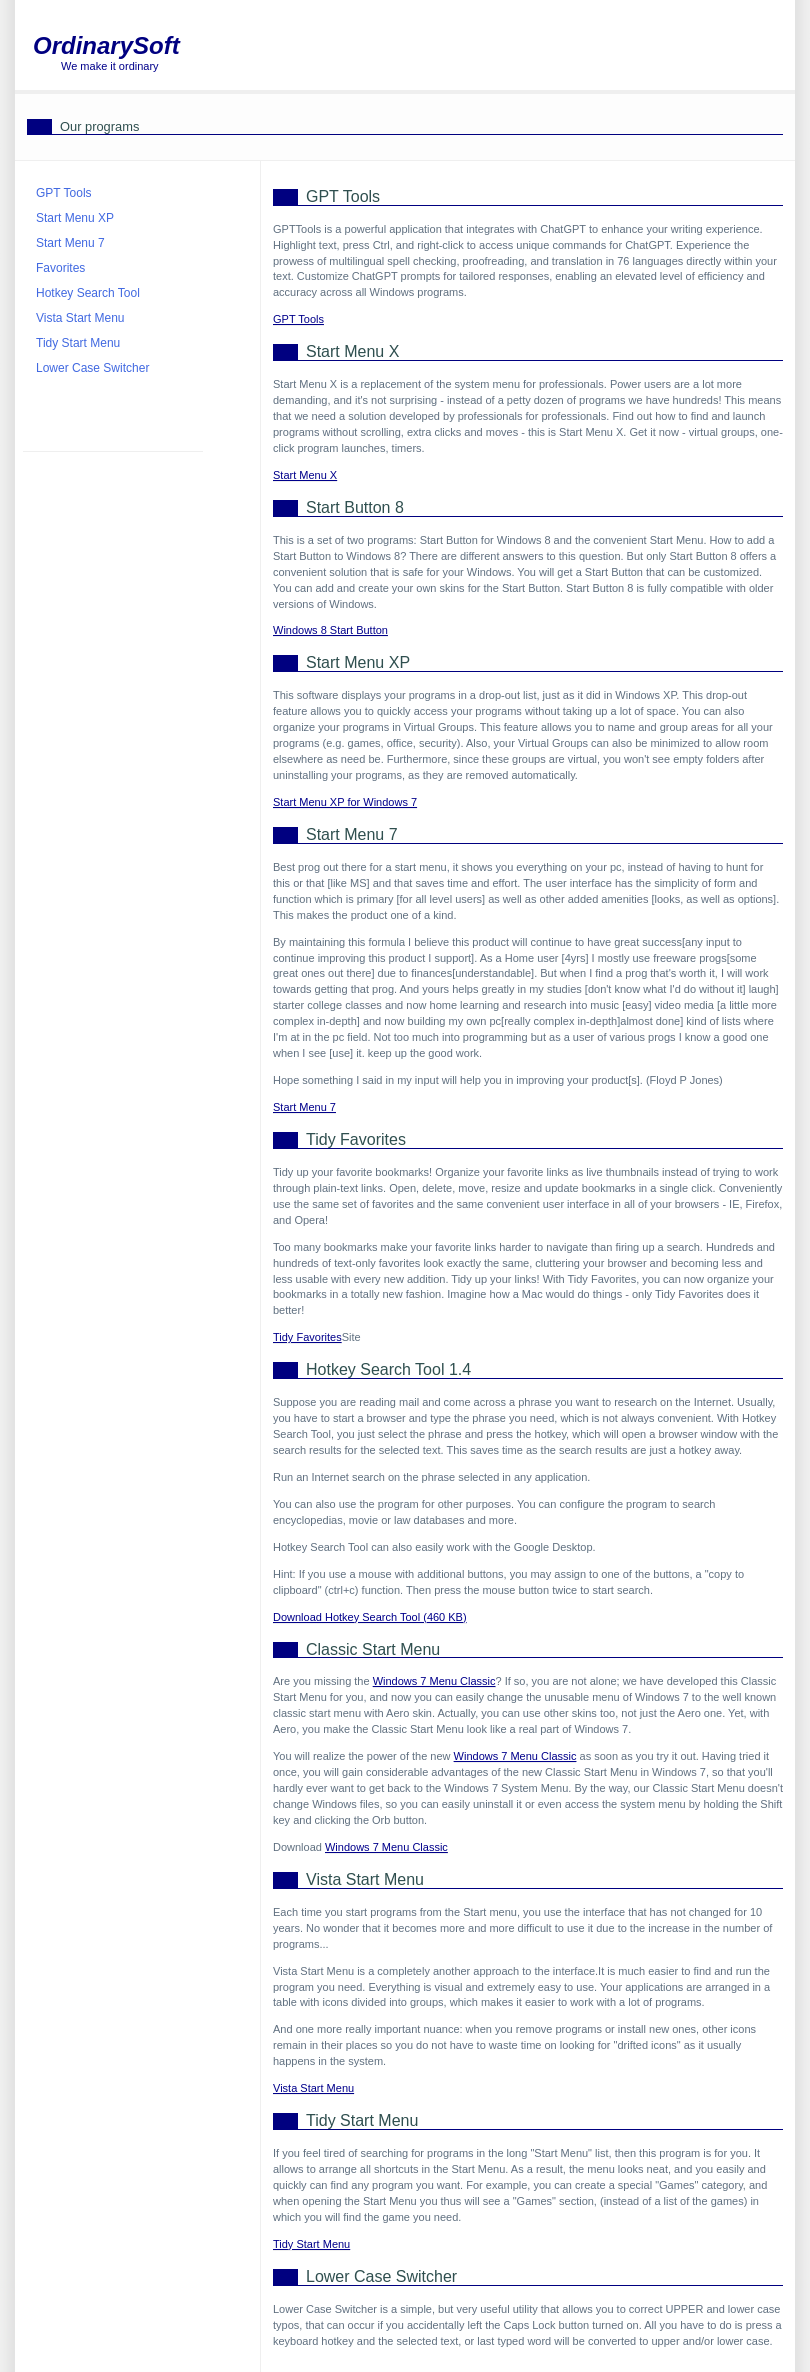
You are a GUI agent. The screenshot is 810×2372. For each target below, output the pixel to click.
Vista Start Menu (313, 2088)
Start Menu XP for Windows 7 (345, 802)
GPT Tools (298, 319)
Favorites (60, 268)
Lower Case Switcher (92, 368)
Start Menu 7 (304, 1107)
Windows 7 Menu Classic (434, 1681)
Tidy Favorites (307, 1337)
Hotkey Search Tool (88, 293)
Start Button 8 (355, 507)
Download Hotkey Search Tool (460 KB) (370, 1617)
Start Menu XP (75, 218)
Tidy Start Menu (311, 2244)
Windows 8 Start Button (330, 630)
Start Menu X (305, 475)
